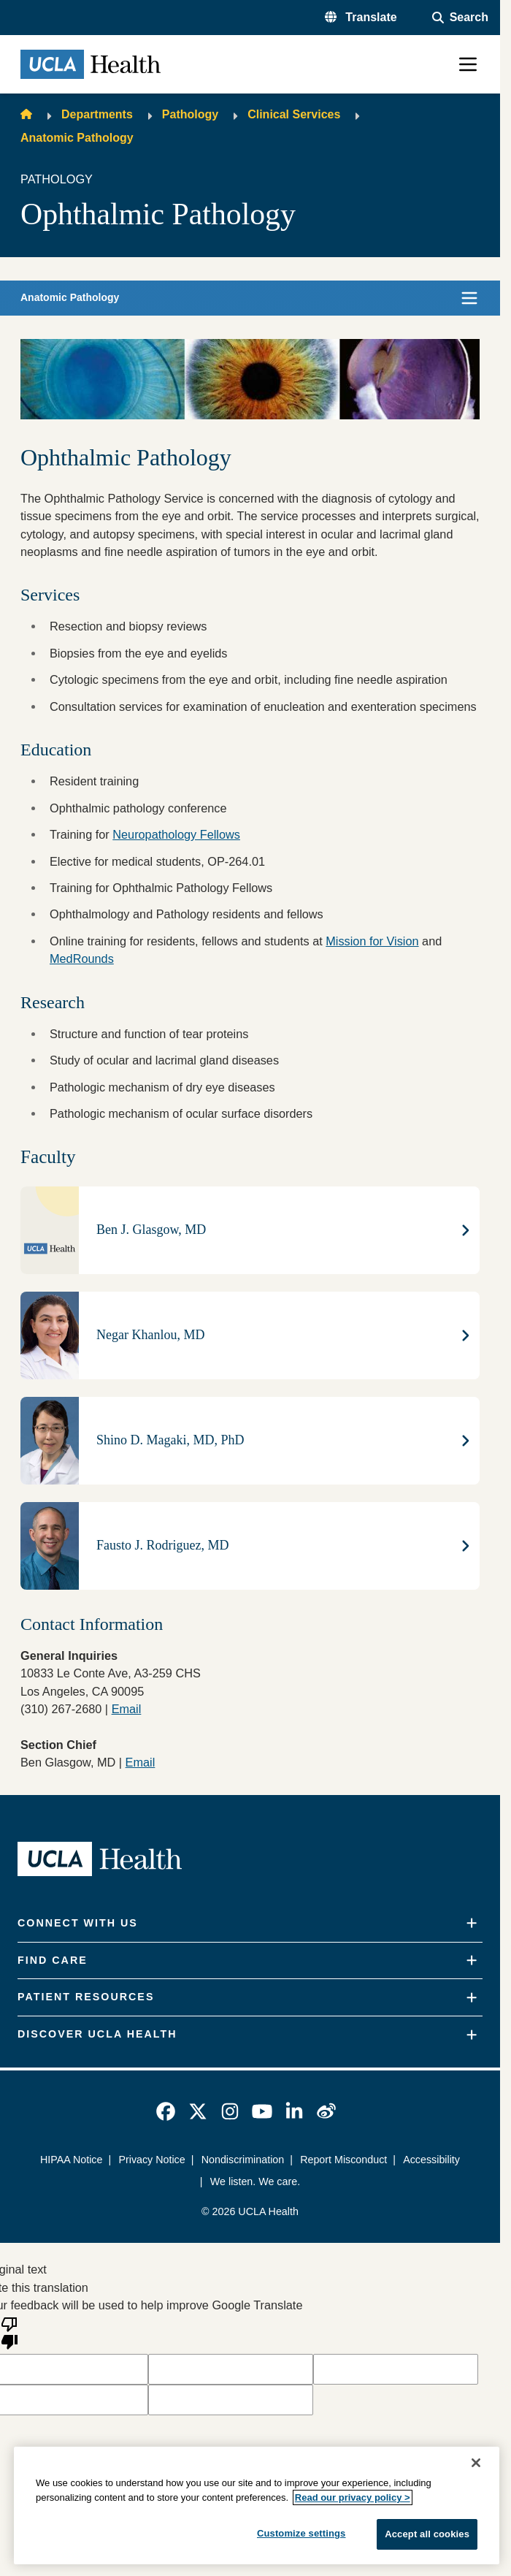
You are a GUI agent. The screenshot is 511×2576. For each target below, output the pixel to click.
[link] (165, 2111)
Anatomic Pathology (77, 138)
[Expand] (471, 1923)
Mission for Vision (372, 941)
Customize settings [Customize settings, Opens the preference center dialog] (301, 2533)
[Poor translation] (9, 2332)
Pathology (190, 114)
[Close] (476, 2463)
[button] (361, 17)
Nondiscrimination (243, 2159)
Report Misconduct (343, 2159)
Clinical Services (293, 114)
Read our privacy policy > (352, 2497)
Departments (97, 114)
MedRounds (82, 958)
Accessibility (431, 2159)
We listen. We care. (255, 2181)
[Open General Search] (460, 17)
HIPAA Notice (71, 2159)
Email (140, 1762)
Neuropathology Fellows (176, 834)
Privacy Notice (151, 2159)
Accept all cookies (427, 2534)
